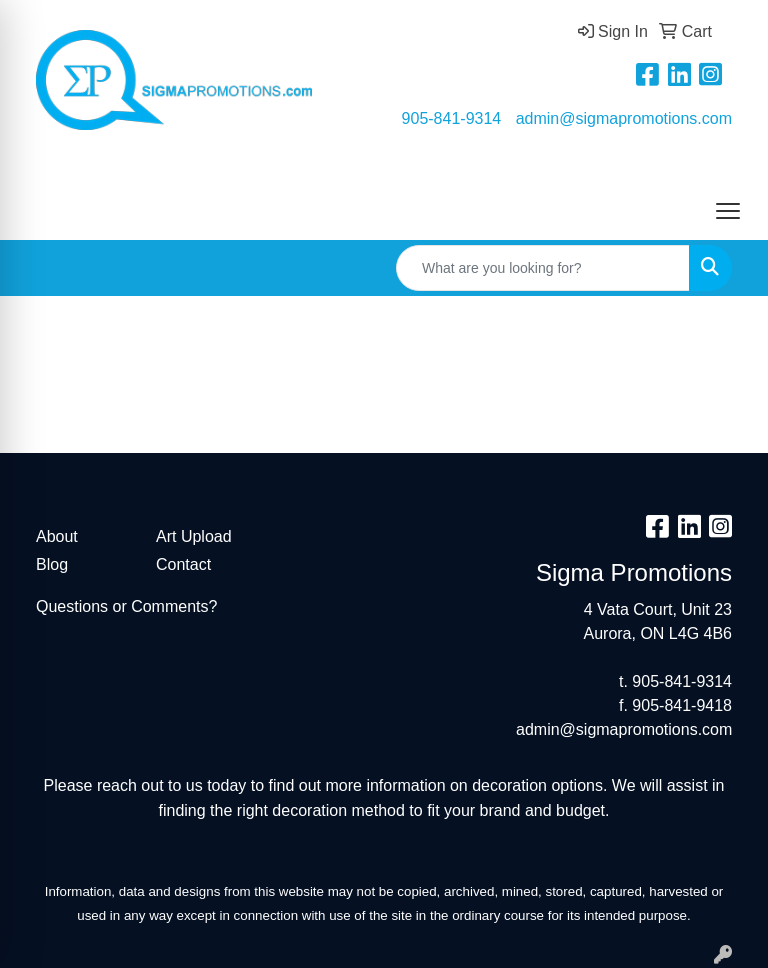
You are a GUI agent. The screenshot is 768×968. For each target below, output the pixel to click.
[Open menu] (728, 211)
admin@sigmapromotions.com (624, 118)
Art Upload (194, 536)
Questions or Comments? (126, 606)
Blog (52, 564)
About (57, 536)
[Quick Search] (543, 268)
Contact (183, 564)
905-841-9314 (452, 118)
